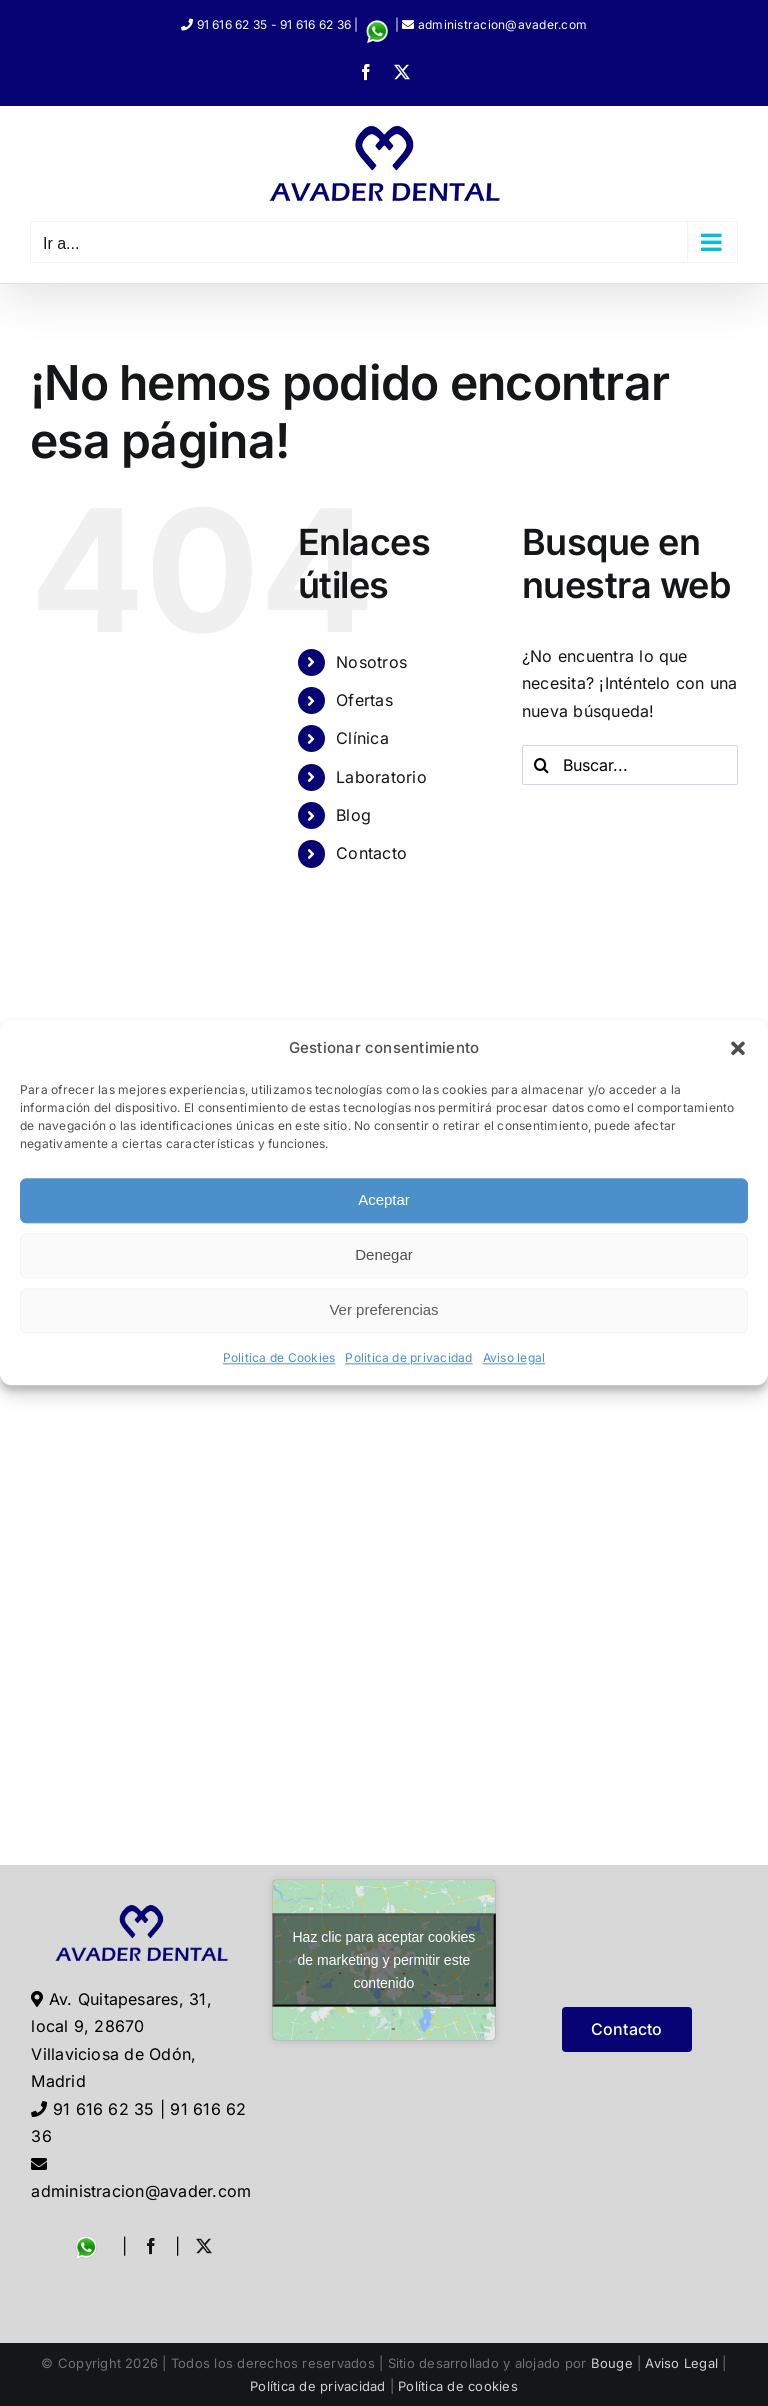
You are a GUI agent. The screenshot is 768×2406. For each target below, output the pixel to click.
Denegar (384, 1255)
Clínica (362, 738)
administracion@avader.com (502, 24)
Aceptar (384, 1200)
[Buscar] (542, 765)
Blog (353, 815)
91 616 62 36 (315, 24)
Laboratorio (381, 777)
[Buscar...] (630, 765)
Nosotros (371, 662)
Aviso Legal (681, 2363)
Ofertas (364, 700)
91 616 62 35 (232, 24)
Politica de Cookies (279, 1357)
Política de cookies (458, 2386)
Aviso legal (514, 1357)
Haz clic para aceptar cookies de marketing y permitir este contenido (384, 1959)
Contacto (371, 853)
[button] (738, 1048)
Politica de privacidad (408, 1357)
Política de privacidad (317, 2386)
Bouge (612, 2363)
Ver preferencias (383, 1310)
